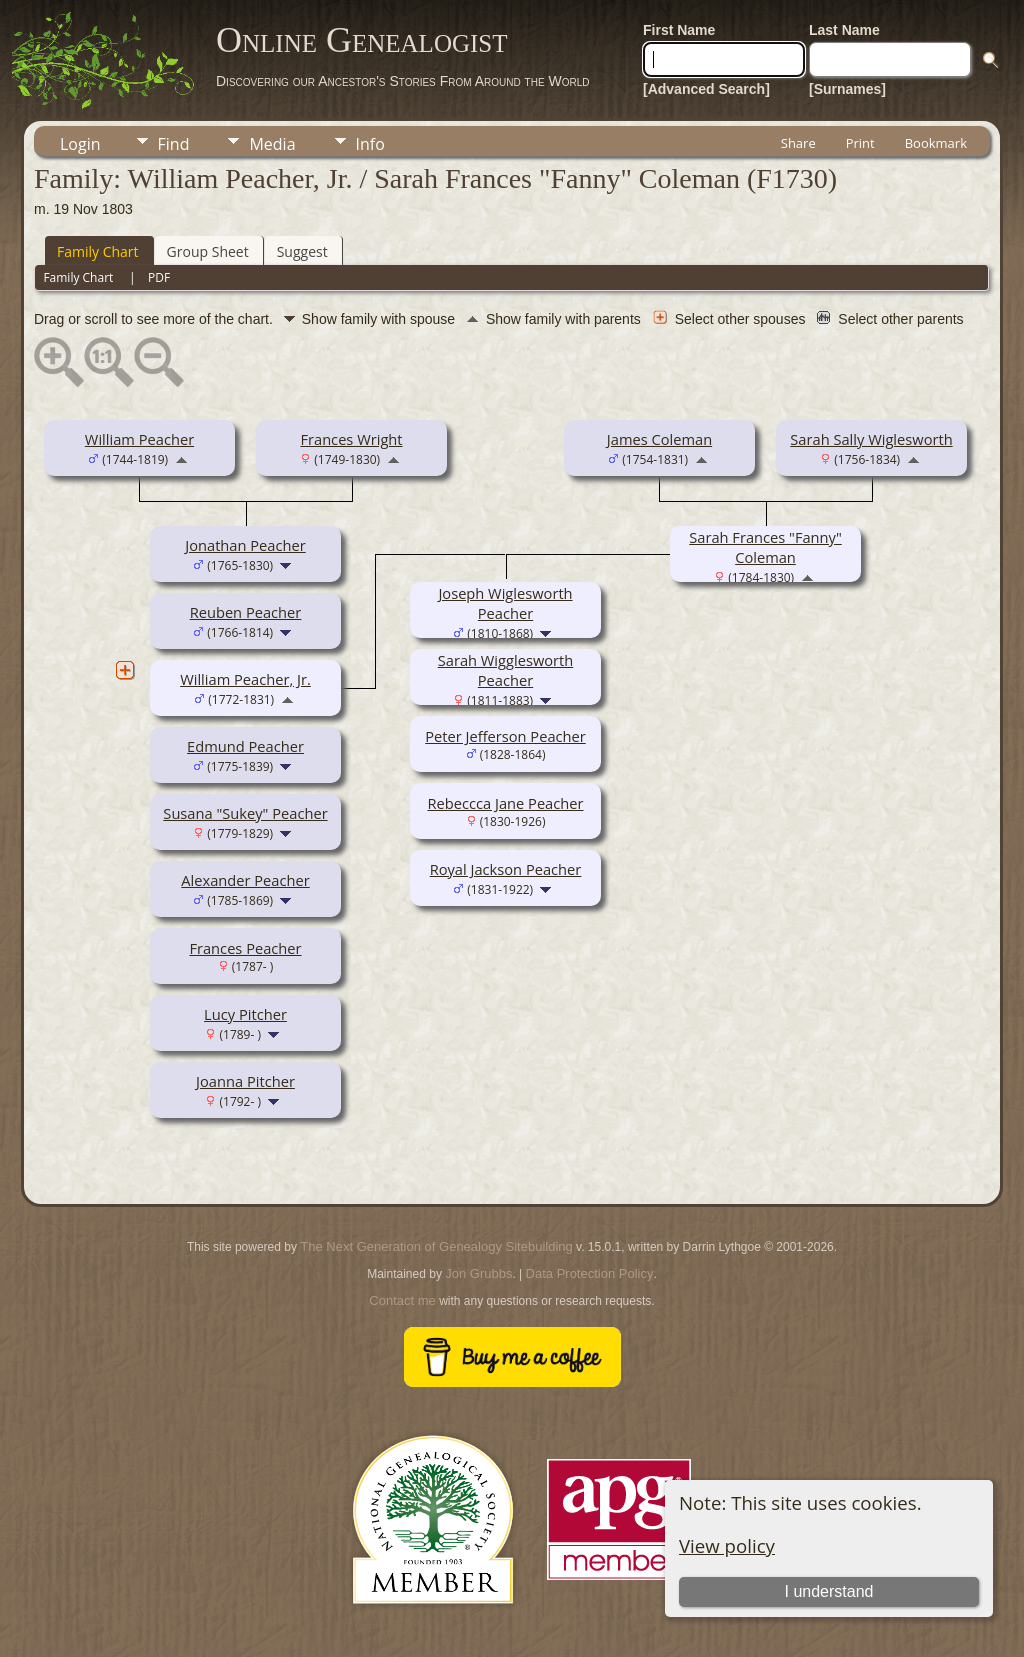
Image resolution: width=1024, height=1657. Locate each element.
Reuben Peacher (246, 612)
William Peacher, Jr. (245, 679)
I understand (829, 1591)
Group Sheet (208, 251)
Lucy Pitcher (245, 1014)
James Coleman (659, 439)
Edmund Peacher (245, 746)
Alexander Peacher (245, 880)
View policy (727, 1545)
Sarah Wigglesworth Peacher (506, 670)
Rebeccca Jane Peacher (505, 803)
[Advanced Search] (706, 89)
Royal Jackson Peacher (506, 869)
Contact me (402, 1300)
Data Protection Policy (590, 1273)
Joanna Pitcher (245, 1081)
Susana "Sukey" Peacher (245, 813)
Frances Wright (351, 439)
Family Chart (98, 251)
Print (860, 143)
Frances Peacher (245, 948)
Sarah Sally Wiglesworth (871, 439)
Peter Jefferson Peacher (505, 736)
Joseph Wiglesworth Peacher (505, 603)
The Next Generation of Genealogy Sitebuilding (436, 1246)
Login (80, 144)
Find (174, 144)
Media (272, 144)
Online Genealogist (362, 40)
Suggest (302, 251)
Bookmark (936, 143)
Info (370, 144)
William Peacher (139, 439)
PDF (159, 277)
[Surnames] (847, 89)
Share (798, 143)
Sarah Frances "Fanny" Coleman (765, 547)
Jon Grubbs (478, 1273)
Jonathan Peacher (245, 545)
